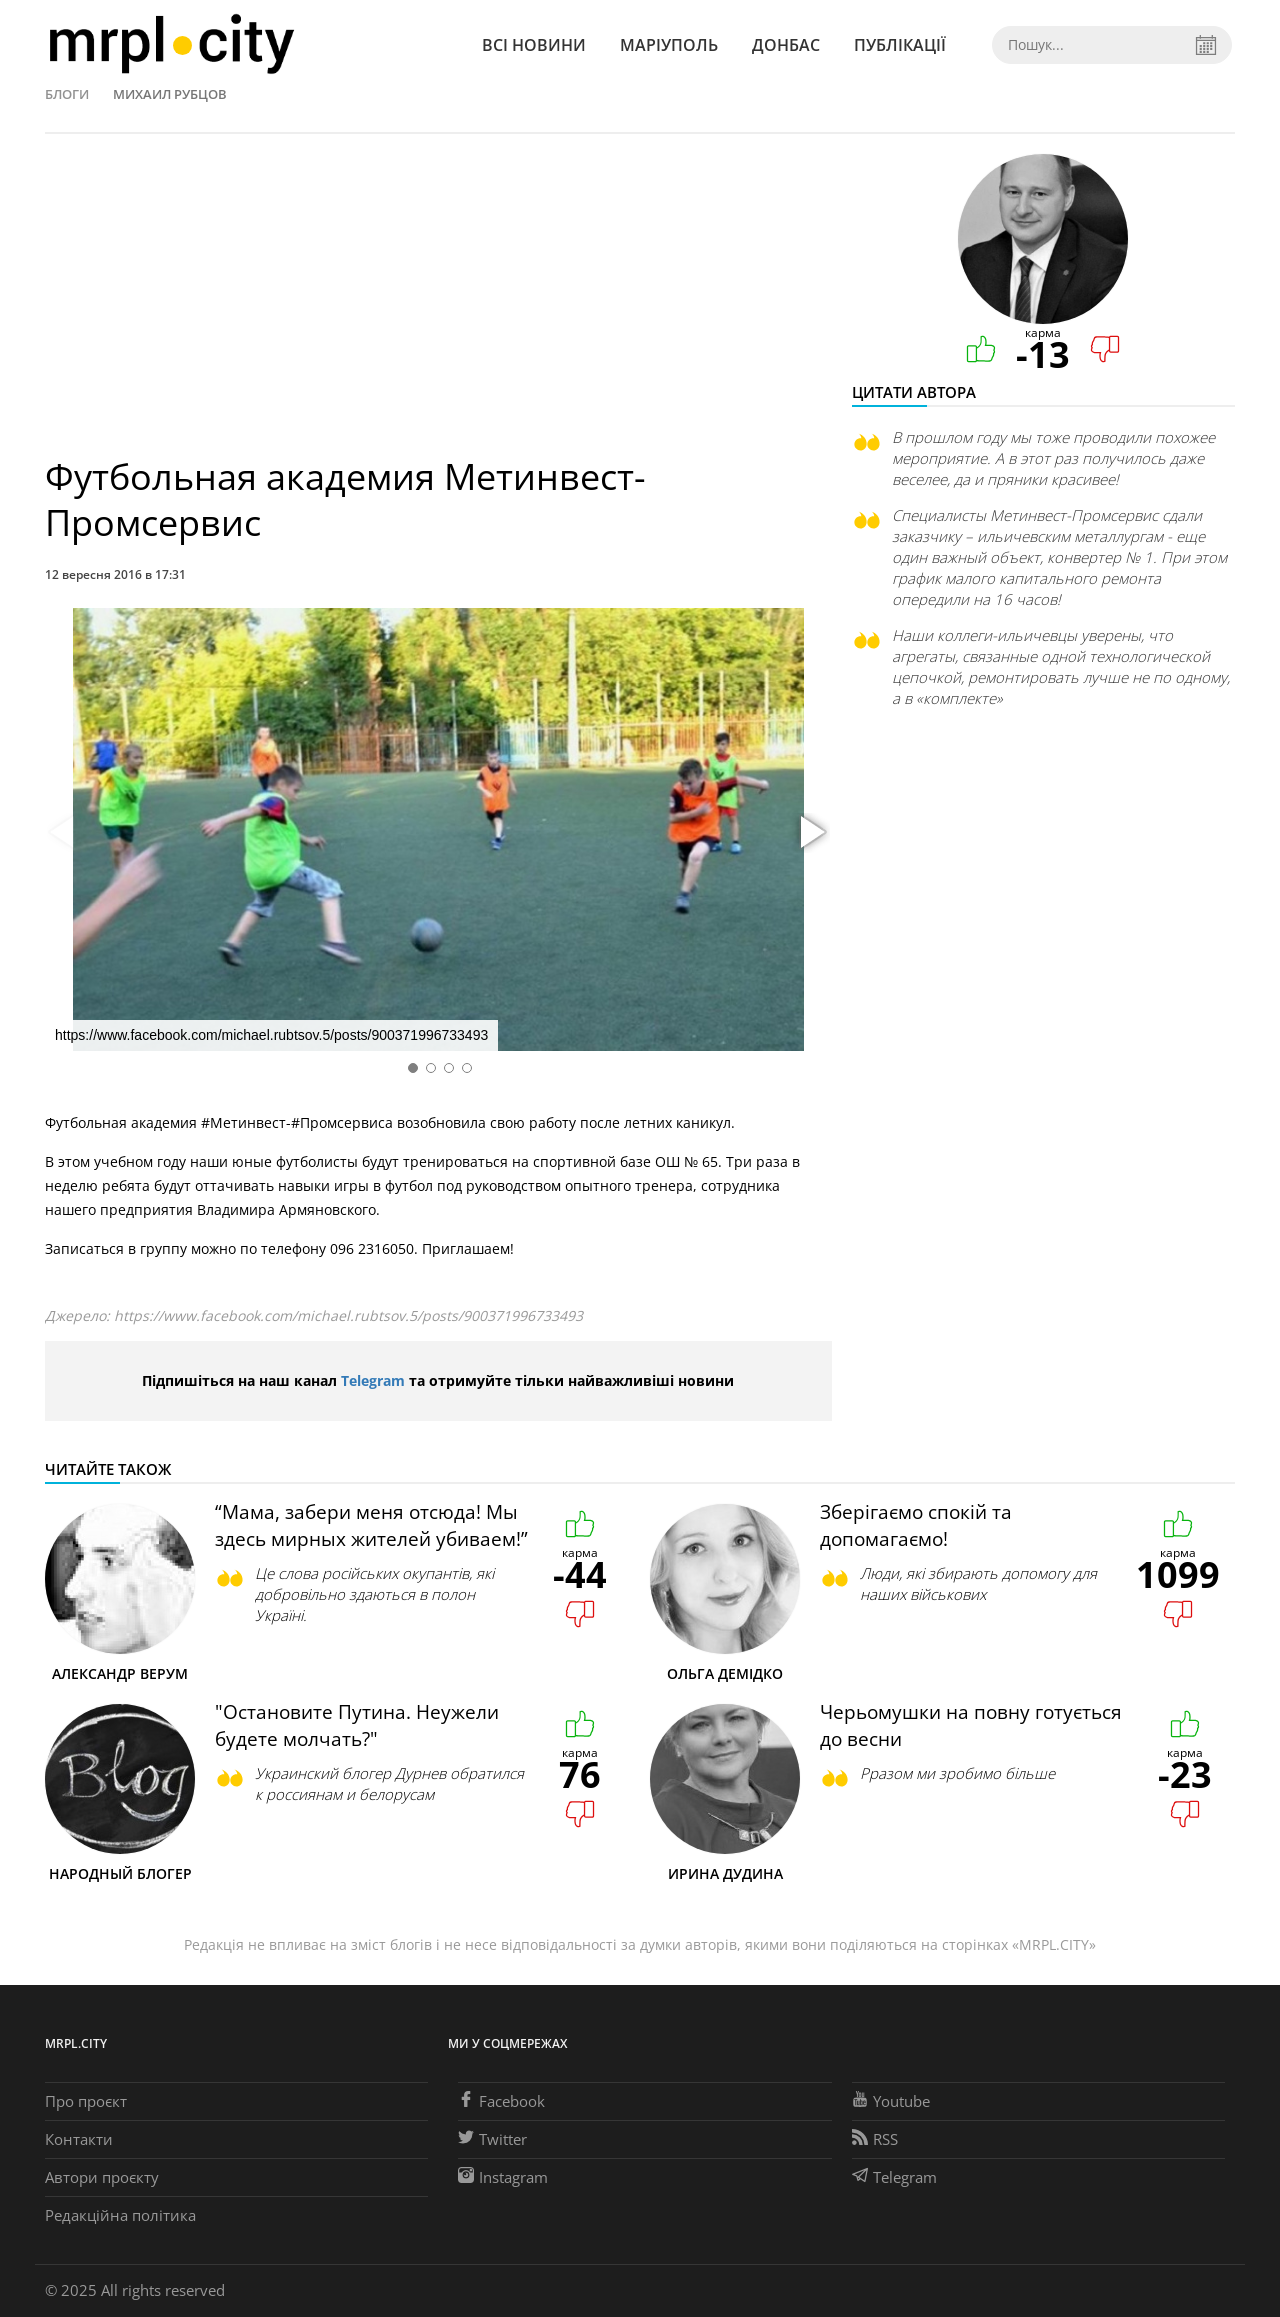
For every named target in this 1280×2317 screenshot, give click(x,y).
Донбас (786, 45)
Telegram (373, 1380)
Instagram (503, 2177)
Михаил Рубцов (170, 94)
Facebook (501, 2101)
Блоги (67, 94)
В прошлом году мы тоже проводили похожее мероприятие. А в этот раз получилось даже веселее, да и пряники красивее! (1053, 458)
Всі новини (534, 45)
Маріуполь (669, 45)
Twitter (492, 2139)
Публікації (900, 45)
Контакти (79, 2139)
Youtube (891, 2101)
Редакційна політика (120, 2215)
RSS (875, 2139)
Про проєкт (86, 2101)
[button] (810, 833)
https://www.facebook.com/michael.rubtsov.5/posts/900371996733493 (348, 1315)
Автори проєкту (102, 2177)
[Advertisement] (438, 304)
